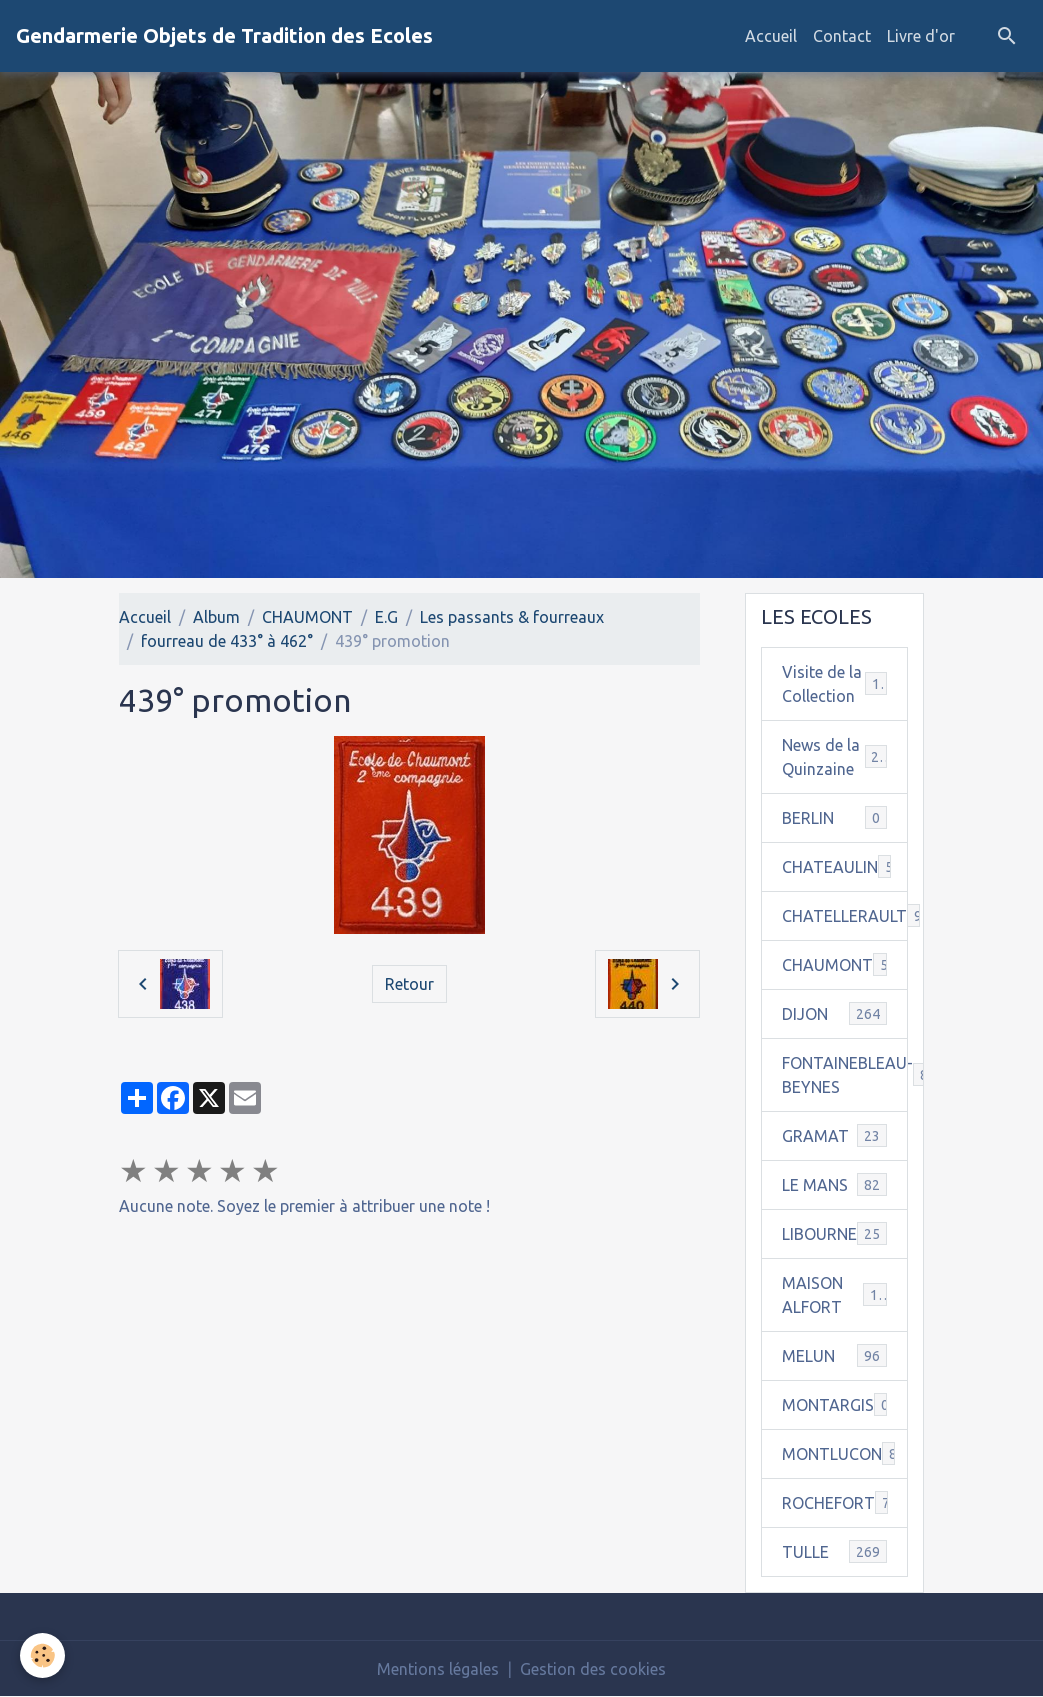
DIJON (834, 1013)
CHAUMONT (307, 617)
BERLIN (834, 817)
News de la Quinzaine (834, 757)
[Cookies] (42, 1655)
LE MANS (834, 1184)
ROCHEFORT (840, 1502)
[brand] (224, 36)
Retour (409, 984)
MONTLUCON (845, 1453)
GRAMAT (834, 1135)
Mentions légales (438, 1669)
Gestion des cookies (593, 1669)
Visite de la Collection (835, 684)
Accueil (771, 36)
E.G (386, 617)
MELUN (834, 1355)
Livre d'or (921, 36)
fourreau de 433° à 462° (227, 641)
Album (216, 617)
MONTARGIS (835, 1404)
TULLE (834, 1551)
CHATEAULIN (845, 866)
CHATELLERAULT (845, 915)
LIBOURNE (834, 1233)
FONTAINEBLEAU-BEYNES (845, 1075)
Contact (842, 36)
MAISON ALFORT (834, 1295)
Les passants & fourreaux (512, 617)
